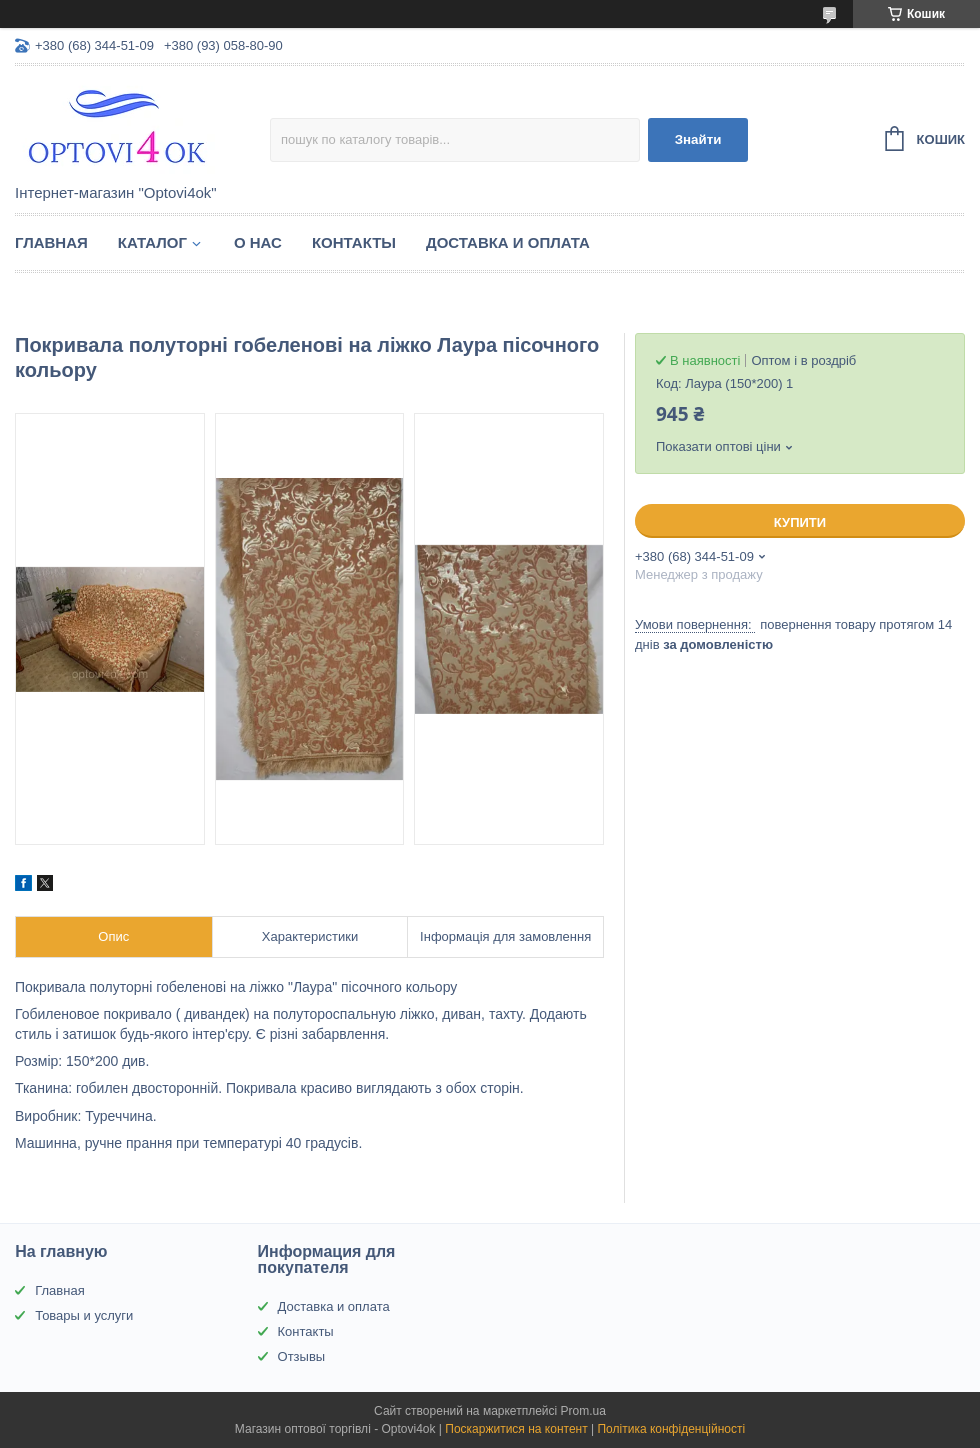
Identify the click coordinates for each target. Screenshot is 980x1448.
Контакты (354, 242)
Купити (800, 522)
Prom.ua (583, 1411)
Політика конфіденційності (671, 1429)
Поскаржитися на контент (516, 1429)
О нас (258, 242)
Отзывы (302, 1356)
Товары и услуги (84, 1315)
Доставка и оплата (508, 242)
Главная (51, 242)
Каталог (152, 242)
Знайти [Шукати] (698, 139)
